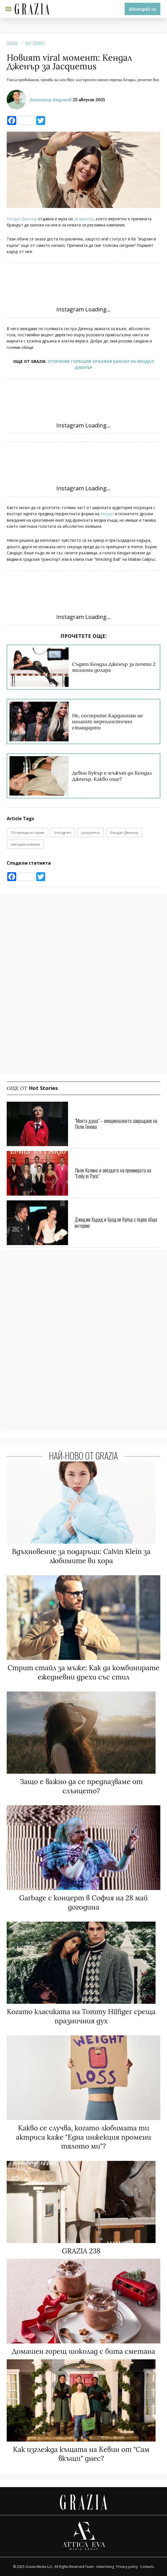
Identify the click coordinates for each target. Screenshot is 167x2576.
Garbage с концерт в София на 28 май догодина (83, 1902)
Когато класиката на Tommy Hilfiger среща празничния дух (81, 2016)
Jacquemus (84, 218)
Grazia (12, 43)
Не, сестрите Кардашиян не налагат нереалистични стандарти (107, 721)
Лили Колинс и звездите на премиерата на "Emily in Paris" (113, 1173)
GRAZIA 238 (81, 2250)
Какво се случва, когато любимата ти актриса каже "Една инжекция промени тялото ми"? (83, 2137)
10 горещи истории (27, 832)
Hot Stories (35, 43)
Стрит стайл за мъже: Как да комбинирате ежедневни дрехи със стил (83, 1672)
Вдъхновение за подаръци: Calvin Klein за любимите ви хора (81, 1556)
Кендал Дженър (22, 218)
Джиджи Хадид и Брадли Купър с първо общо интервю (116, 1222)
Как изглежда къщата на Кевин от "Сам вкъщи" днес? (81, 2454)
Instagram (62, 832)
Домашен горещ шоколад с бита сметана (83, 2351)
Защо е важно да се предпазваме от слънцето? (81, 1786)
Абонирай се (142, 9)
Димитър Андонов (51, 99)
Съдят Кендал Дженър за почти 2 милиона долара (114, 667)
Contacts (147, 2566)
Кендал (107, 513)
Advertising (105, 2566)
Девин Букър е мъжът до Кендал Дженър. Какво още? (112, 776)
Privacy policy (127, 2566)
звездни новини (25, 844)
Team (89, 2566)
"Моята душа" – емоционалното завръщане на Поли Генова (116, 1123)
